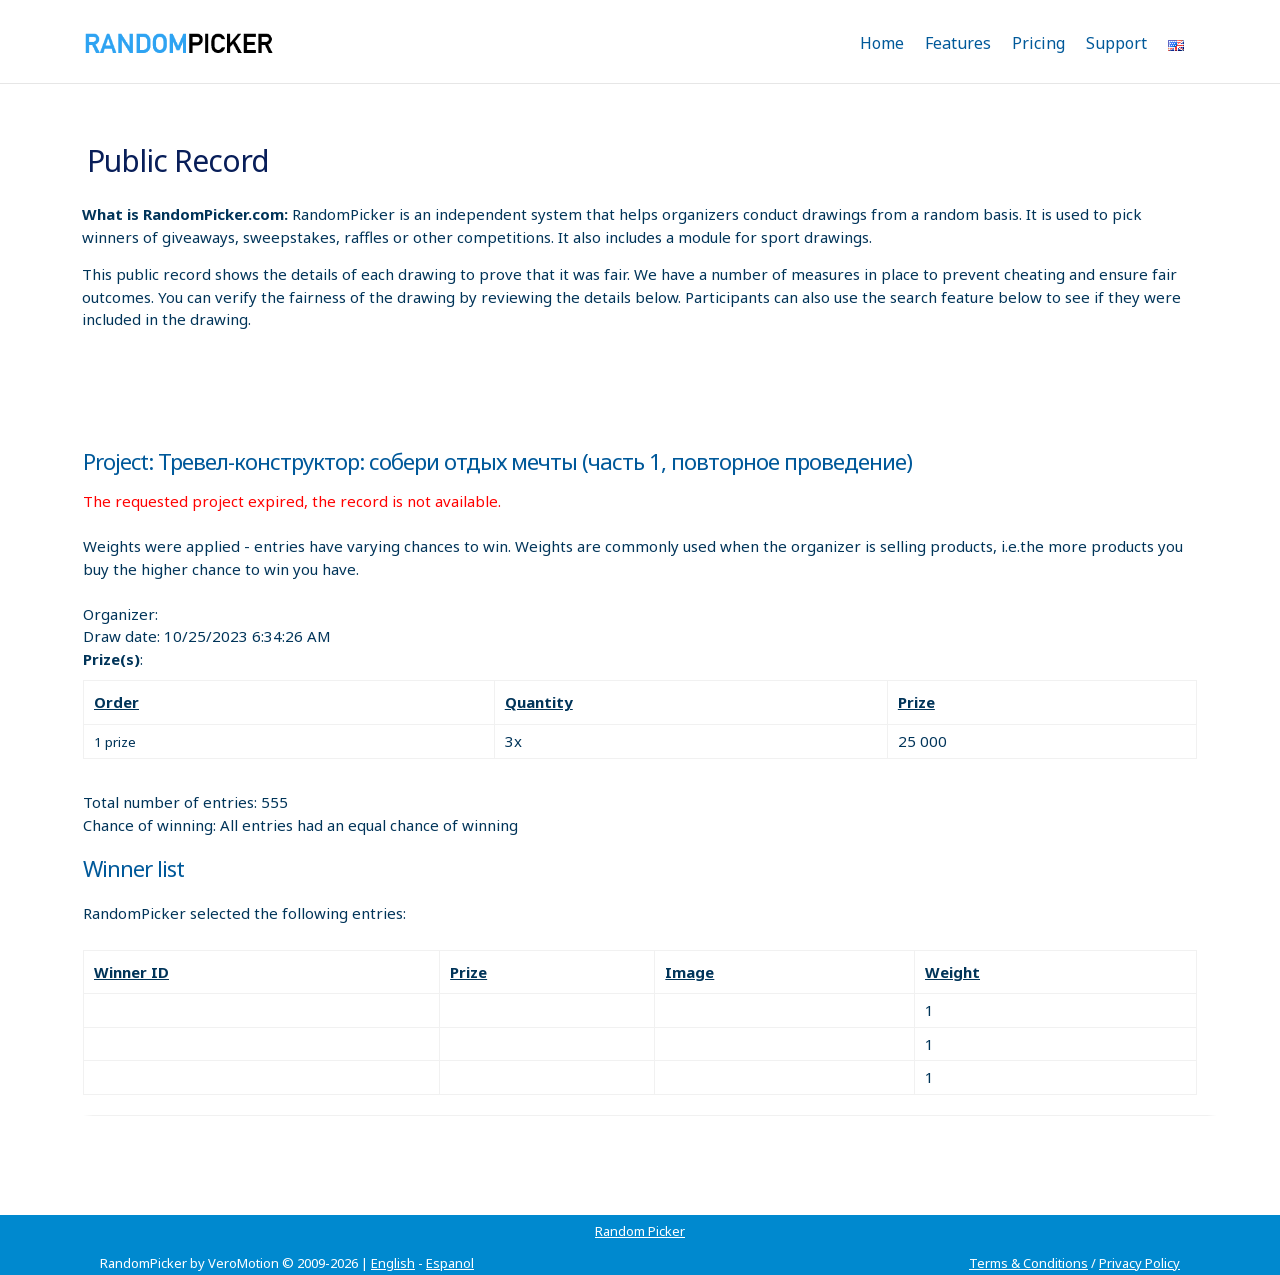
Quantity (539, 702)
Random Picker (640, 1231)
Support (1116, 43)
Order (116, 702)
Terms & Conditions (1028, 1263)
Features (958, 43)
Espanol (450, 1263)
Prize (916, 702)
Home (882, 43)
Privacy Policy (1139, 1263)
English (393, 1263)
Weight (952, 972)
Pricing (1038, 43)
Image (689, 972)
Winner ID (131, 972)
